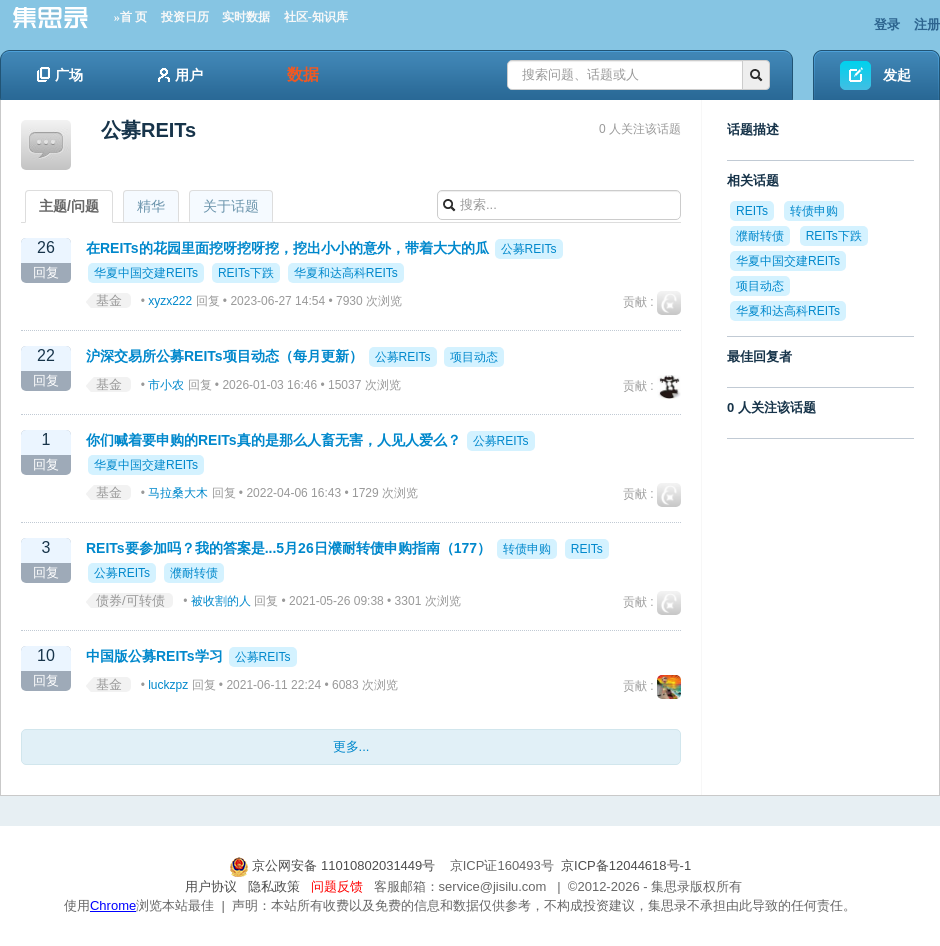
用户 (180, 75)
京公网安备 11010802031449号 (334, 865)
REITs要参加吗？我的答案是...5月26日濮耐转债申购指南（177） (288, 548)
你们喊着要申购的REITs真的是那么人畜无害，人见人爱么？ (273, 440)
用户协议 (211, 886)
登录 (887, 24)
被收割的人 (221, 601)
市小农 (166, 385)
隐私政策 (274, 886)
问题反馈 (337, 886)
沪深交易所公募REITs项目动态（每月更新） (224, 356)
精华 (151, 206)
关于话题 (231, 206)
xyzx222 (170, 301)
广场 (60, 75)
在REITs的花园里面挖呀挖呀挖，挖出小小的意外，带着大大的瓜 (287, 248)
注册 (927, 24)
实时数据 (246, 17)
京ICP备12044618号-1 (626, 865)
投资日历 (185, 17)
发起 (897, 75)
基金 (109, 300)
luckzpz (168, 685)
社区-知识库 (316, 17)
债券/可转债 (130, 600)
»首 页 (130, 17)
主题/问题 (69, 206)
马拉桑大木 (178, 493)
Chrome (113, 905)
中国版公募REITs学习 (154, 656)
